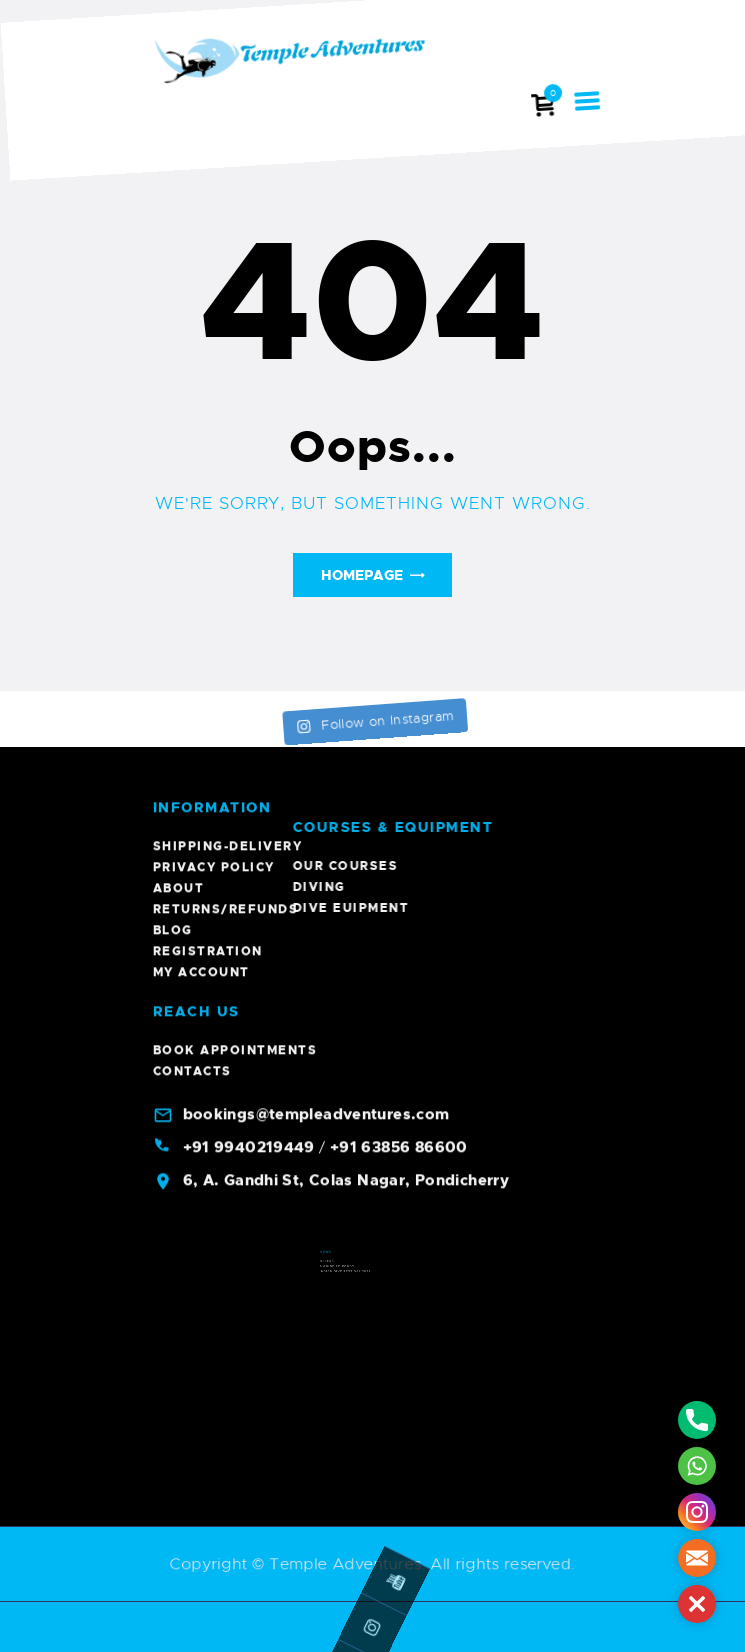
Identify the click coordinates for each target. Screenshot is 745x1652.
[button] (697, 1604)
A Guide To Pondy (354, 1293)
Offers (348, 1291)
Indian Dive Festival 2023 (358, 1296)
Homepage (362, 575)
